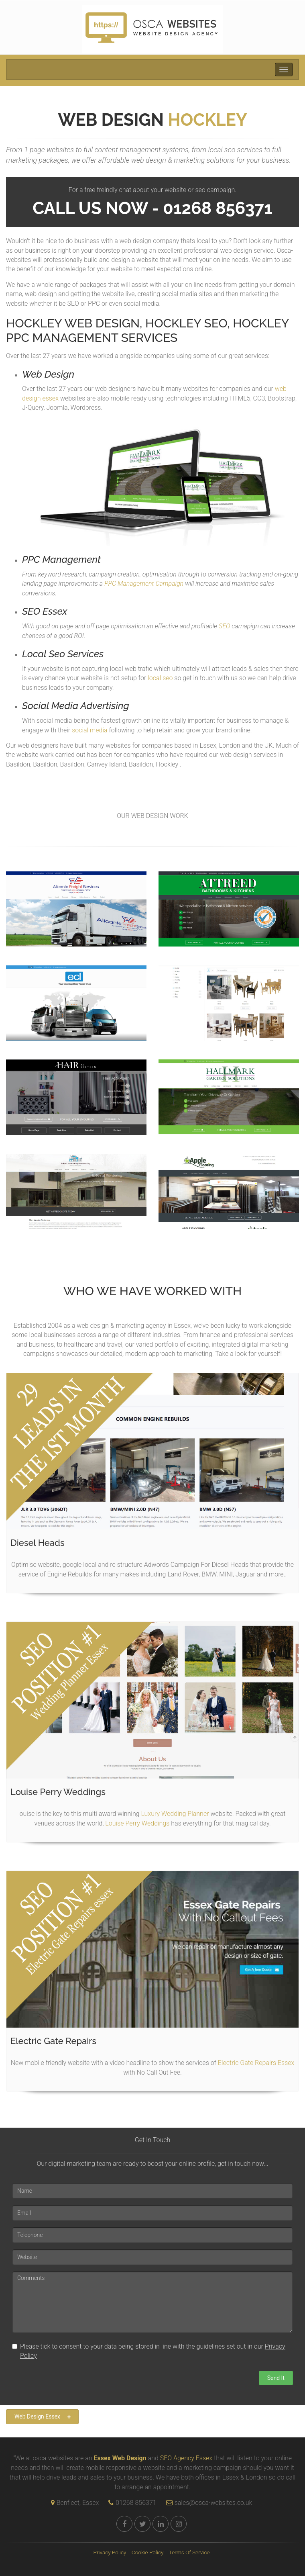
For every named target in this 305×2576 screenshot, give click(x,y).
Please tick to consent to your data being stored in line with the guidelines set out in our (148, 2351)
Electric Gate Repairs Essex (256, 2063)
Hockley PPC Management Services (147, 330)
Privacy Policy (110, 2552)
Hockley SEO (186, 323)
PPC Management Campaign (143, 583)
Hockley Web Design (73, 323)
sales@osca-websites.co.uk (207, 2502)
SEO (224, 626)
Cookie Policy (148, 2552)
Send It (276, 2378)
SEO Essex (44, 611)
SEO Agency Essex (186, 2458)
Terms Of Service (189, 2552)
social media (89, 730)
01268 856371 (136, 2502)
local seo (160, 678)
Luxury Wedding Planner (175, 1814)
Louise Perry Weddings (137, 1823)
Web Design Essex (42, 2417)
